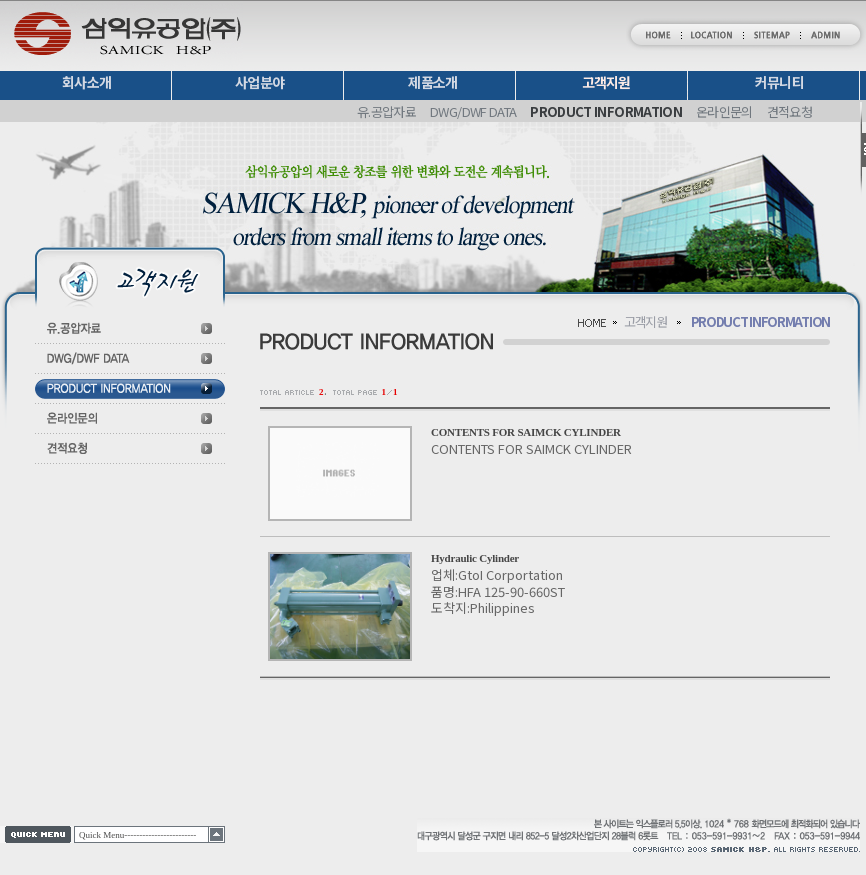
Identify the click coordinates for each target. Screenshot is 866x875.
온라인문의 (724, 111)
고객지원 (606, 82)
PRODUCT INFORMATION (606, 111)
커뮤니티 (779, 82)
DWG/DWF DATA (473, 111)
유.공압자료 (386, 111)
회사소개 (86, 82)
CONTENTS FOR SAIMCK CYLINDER (526, 432)
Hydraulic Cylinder (475, 558)
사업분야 (259, 82)
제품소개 (432, 82)
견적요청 (789, 111)
